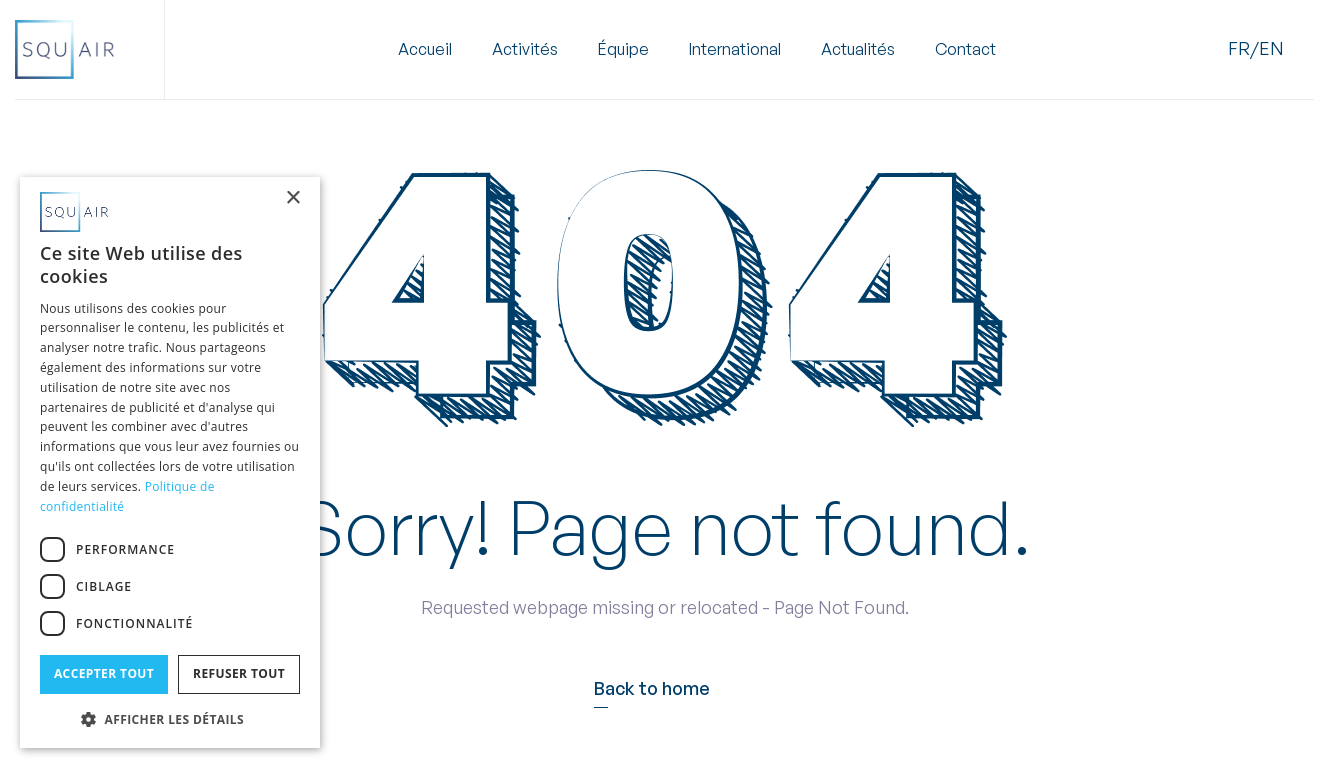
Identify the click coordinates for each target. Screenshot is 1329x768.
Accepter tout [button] (104, 673)
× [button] (292, 198)
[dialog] (170, 462)
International (735, 50)
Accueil (425, 50)
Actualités (858, 50)
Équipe (623, 50)
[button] (525, 50)
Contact (965, 50)
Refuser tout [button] (239, 673)
